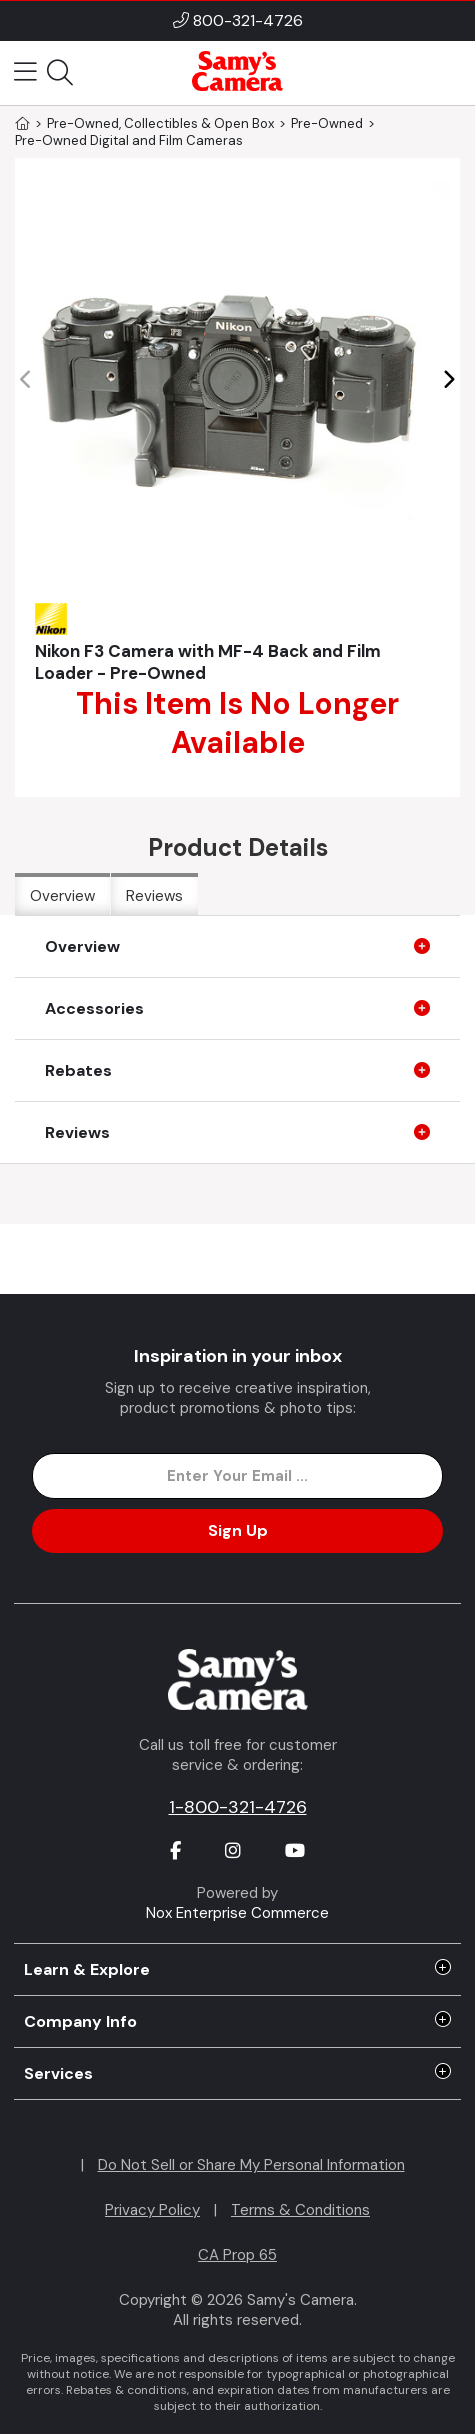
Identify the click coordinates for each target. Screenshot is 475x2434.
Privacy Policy (152, 2210)
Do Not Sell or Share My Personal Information (251, 2165)
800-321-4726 (248, 20)
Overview (62, 896)
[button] (448, 380)
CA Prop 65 (237, 2255)
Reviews (154, 896)
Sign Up (238, 1530)
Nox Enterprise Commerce (237, 1913)
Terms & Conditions (300, 2210)
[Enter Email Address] (237, 1476)
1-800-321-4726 (238, 1807)
